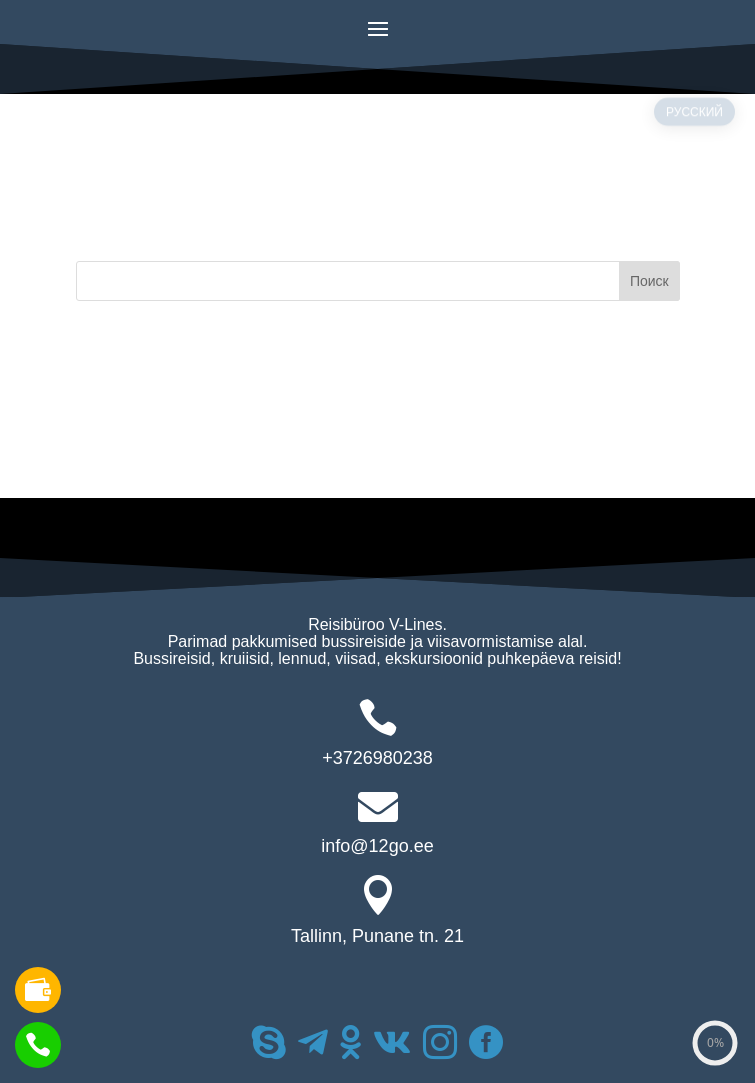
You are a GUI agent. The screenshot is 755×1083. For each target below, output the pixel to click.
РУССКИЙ (694, 151)
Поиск (649, 281)
